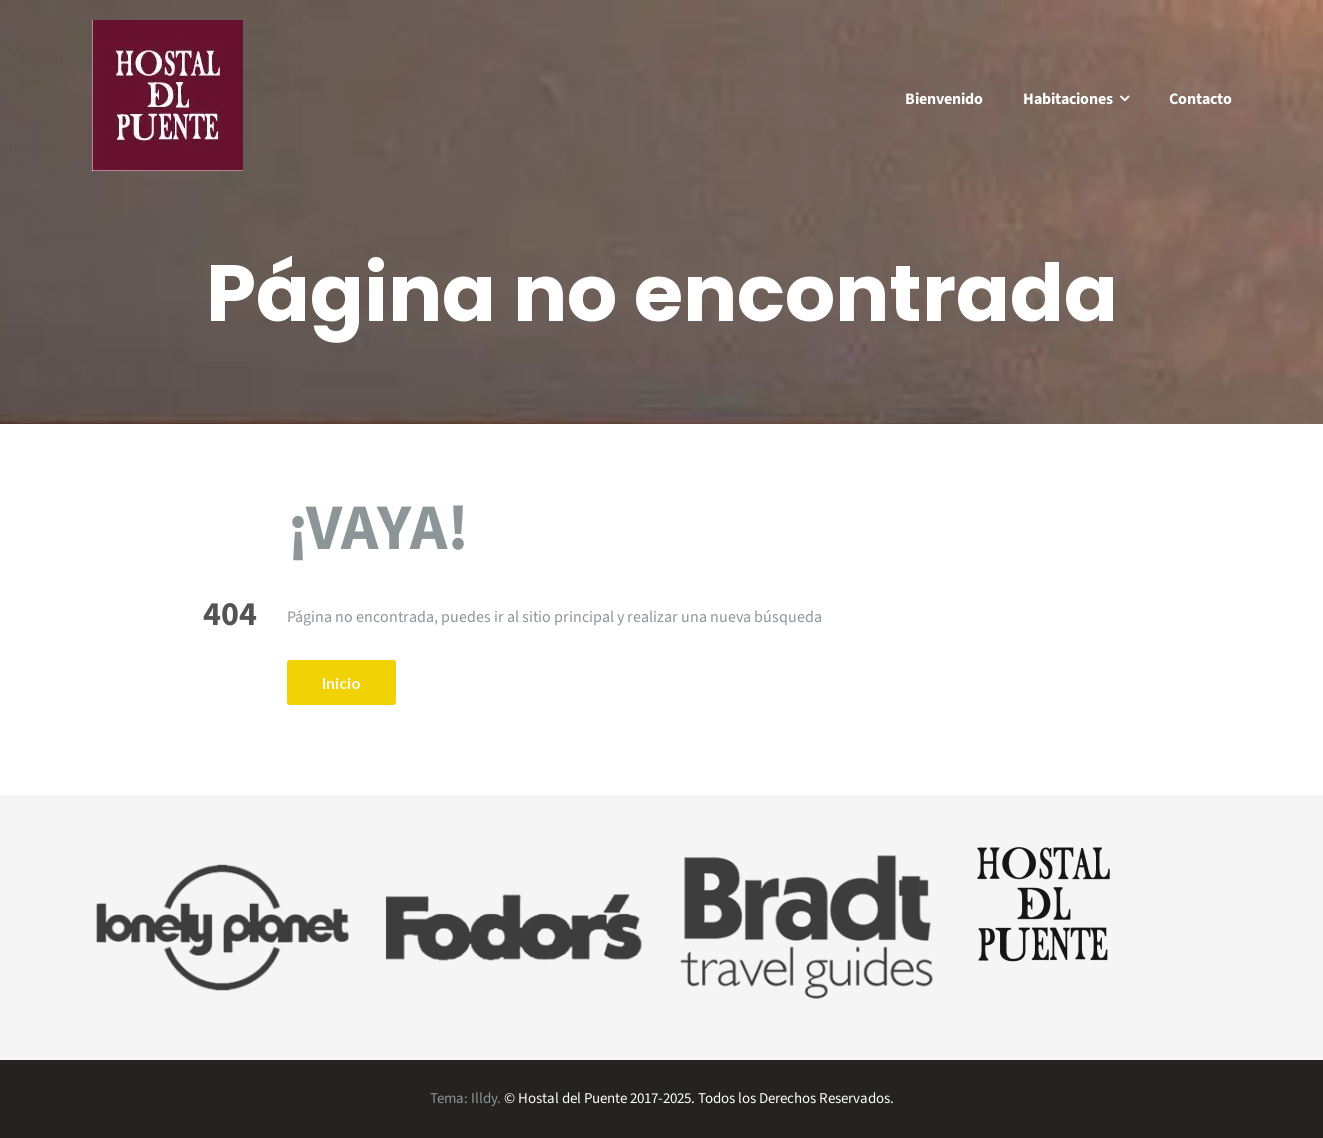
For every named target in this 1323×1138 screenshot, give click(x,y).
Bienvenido (944, 99)
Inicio (341, 682)
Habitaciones (1068, 99)
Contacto (1200, 99)
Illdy (484, 1098)
